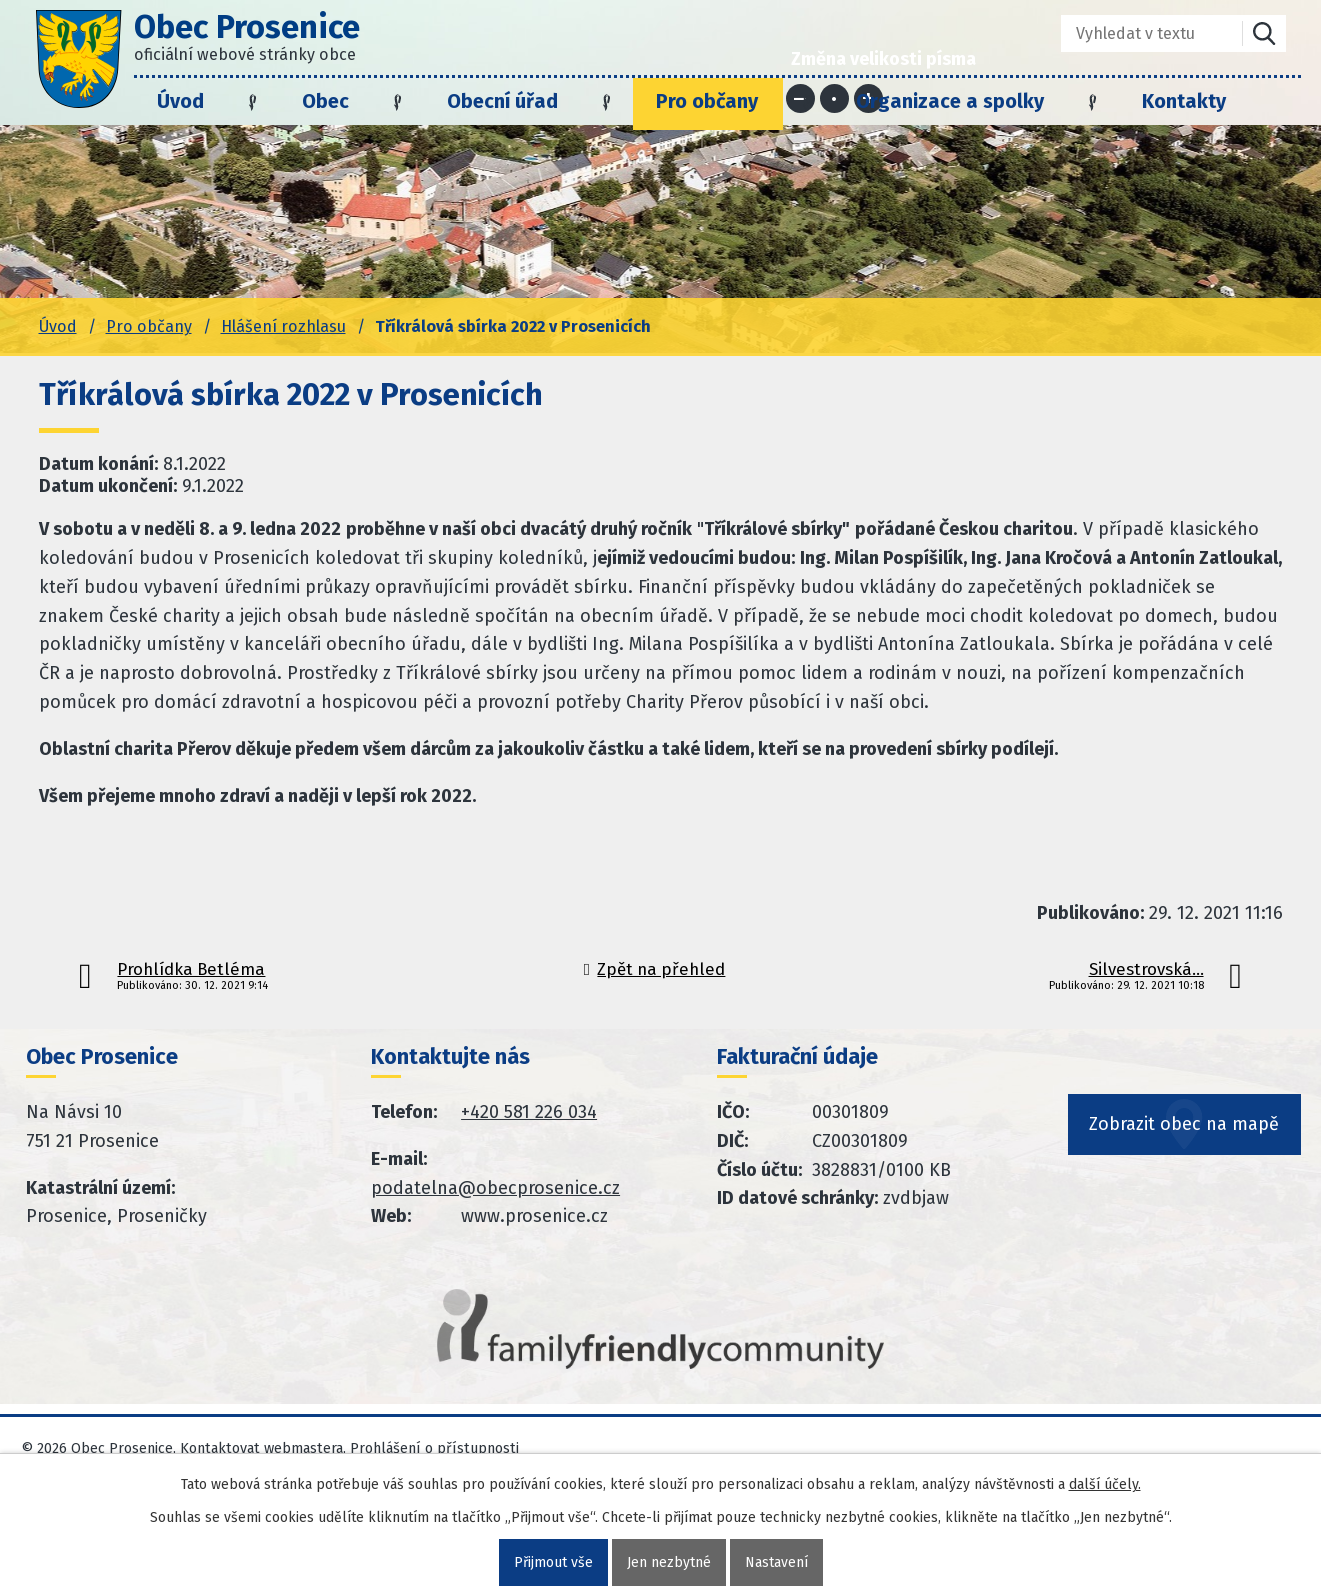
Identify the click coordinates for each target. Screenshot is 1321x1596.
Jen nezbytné (669, 1562)
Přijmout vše (553, 1562)
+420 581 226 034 (529, 1112)
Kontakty (1184, 101)
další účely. (1105, 1484)
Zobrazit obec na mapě (1185, 1125)
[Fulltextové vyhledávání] (1137, 33)
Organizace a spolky (950, 101)
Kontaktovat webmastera (261, 1448)
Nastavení (776, 1562)
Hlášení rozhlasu (283, 326)
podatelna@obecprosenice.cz (495, 1188)
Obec (325, 101)
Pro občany (707, 101)
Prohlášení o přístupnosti (434, 1448)
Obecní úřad (502, 101)
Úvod (180, 101)
